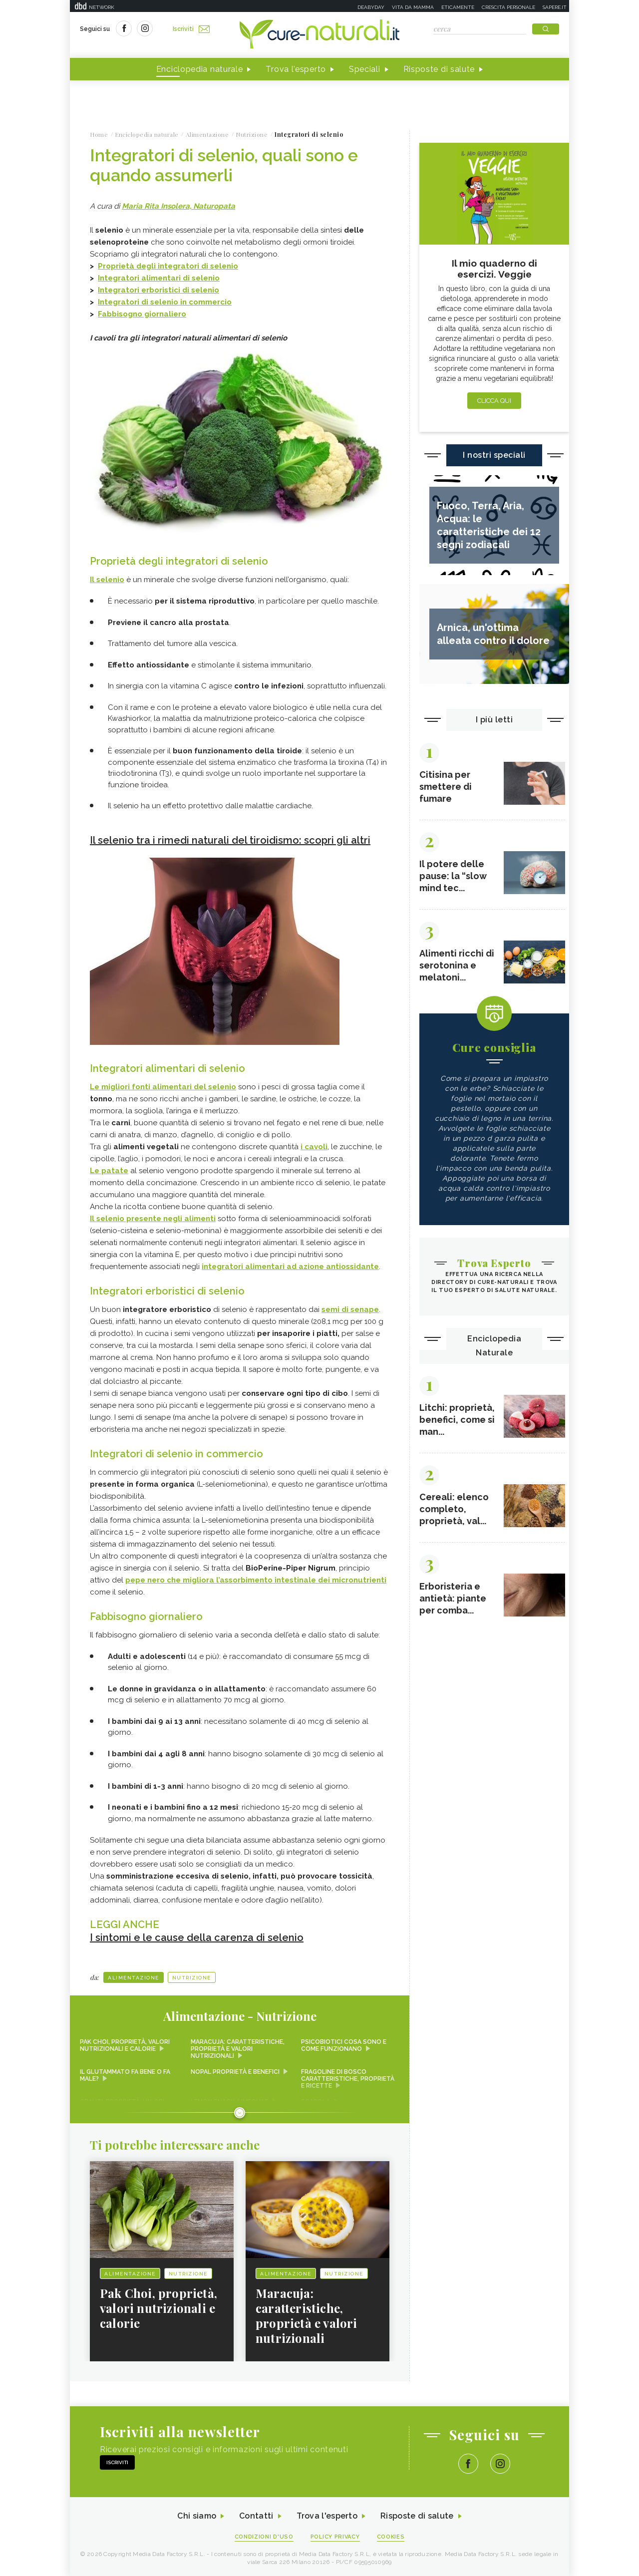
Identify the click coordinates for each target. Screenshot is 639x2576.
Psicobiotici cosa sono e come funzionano (343, 2045)
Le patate (109, 1170)
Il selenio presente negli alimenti (153, 1218)
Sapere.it (555, 7)
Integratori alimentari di (159, 278)
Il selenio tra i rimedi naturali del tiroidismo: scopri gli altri (230, 840)
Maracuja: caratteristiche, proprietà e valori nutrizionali (238, 2048)
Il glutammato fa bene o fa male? (125, 2075)
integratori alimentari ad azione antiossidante (290, 1266)
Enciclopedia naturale (199, 69)
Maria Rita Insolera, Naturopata (178, 206)
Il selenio (107, 579)
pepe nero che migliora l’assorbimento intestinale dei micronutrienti (255, 1580)
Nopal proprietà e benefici (235, 2071)
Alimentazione (133, 1977)
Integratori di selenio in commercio (165, 302)
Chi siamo (196, 2516)
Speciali (364, 69)
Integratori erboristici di (158, 290)
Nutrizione (191, 1977)
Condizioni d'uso (264, 2537)
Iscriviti (191, 28)
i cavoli (314, 1146)
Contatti (256, 2516)
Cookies (391, 2537)
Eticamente (457, 7)
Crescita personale (508, 7)
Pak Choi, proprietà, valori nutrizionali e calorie (125, 2045)
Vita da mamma (413, 7)
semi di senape (350, 1309)
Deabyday (370, 7)
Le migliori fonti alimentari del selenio (163, 1086)
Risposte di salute (439, 69)
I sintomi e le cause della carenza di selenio (197, 1937)
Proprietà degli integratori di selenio (168, 266)
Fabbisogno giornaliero (142, 314)
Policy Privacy (335, 2537)
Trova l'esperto (296, 69)
